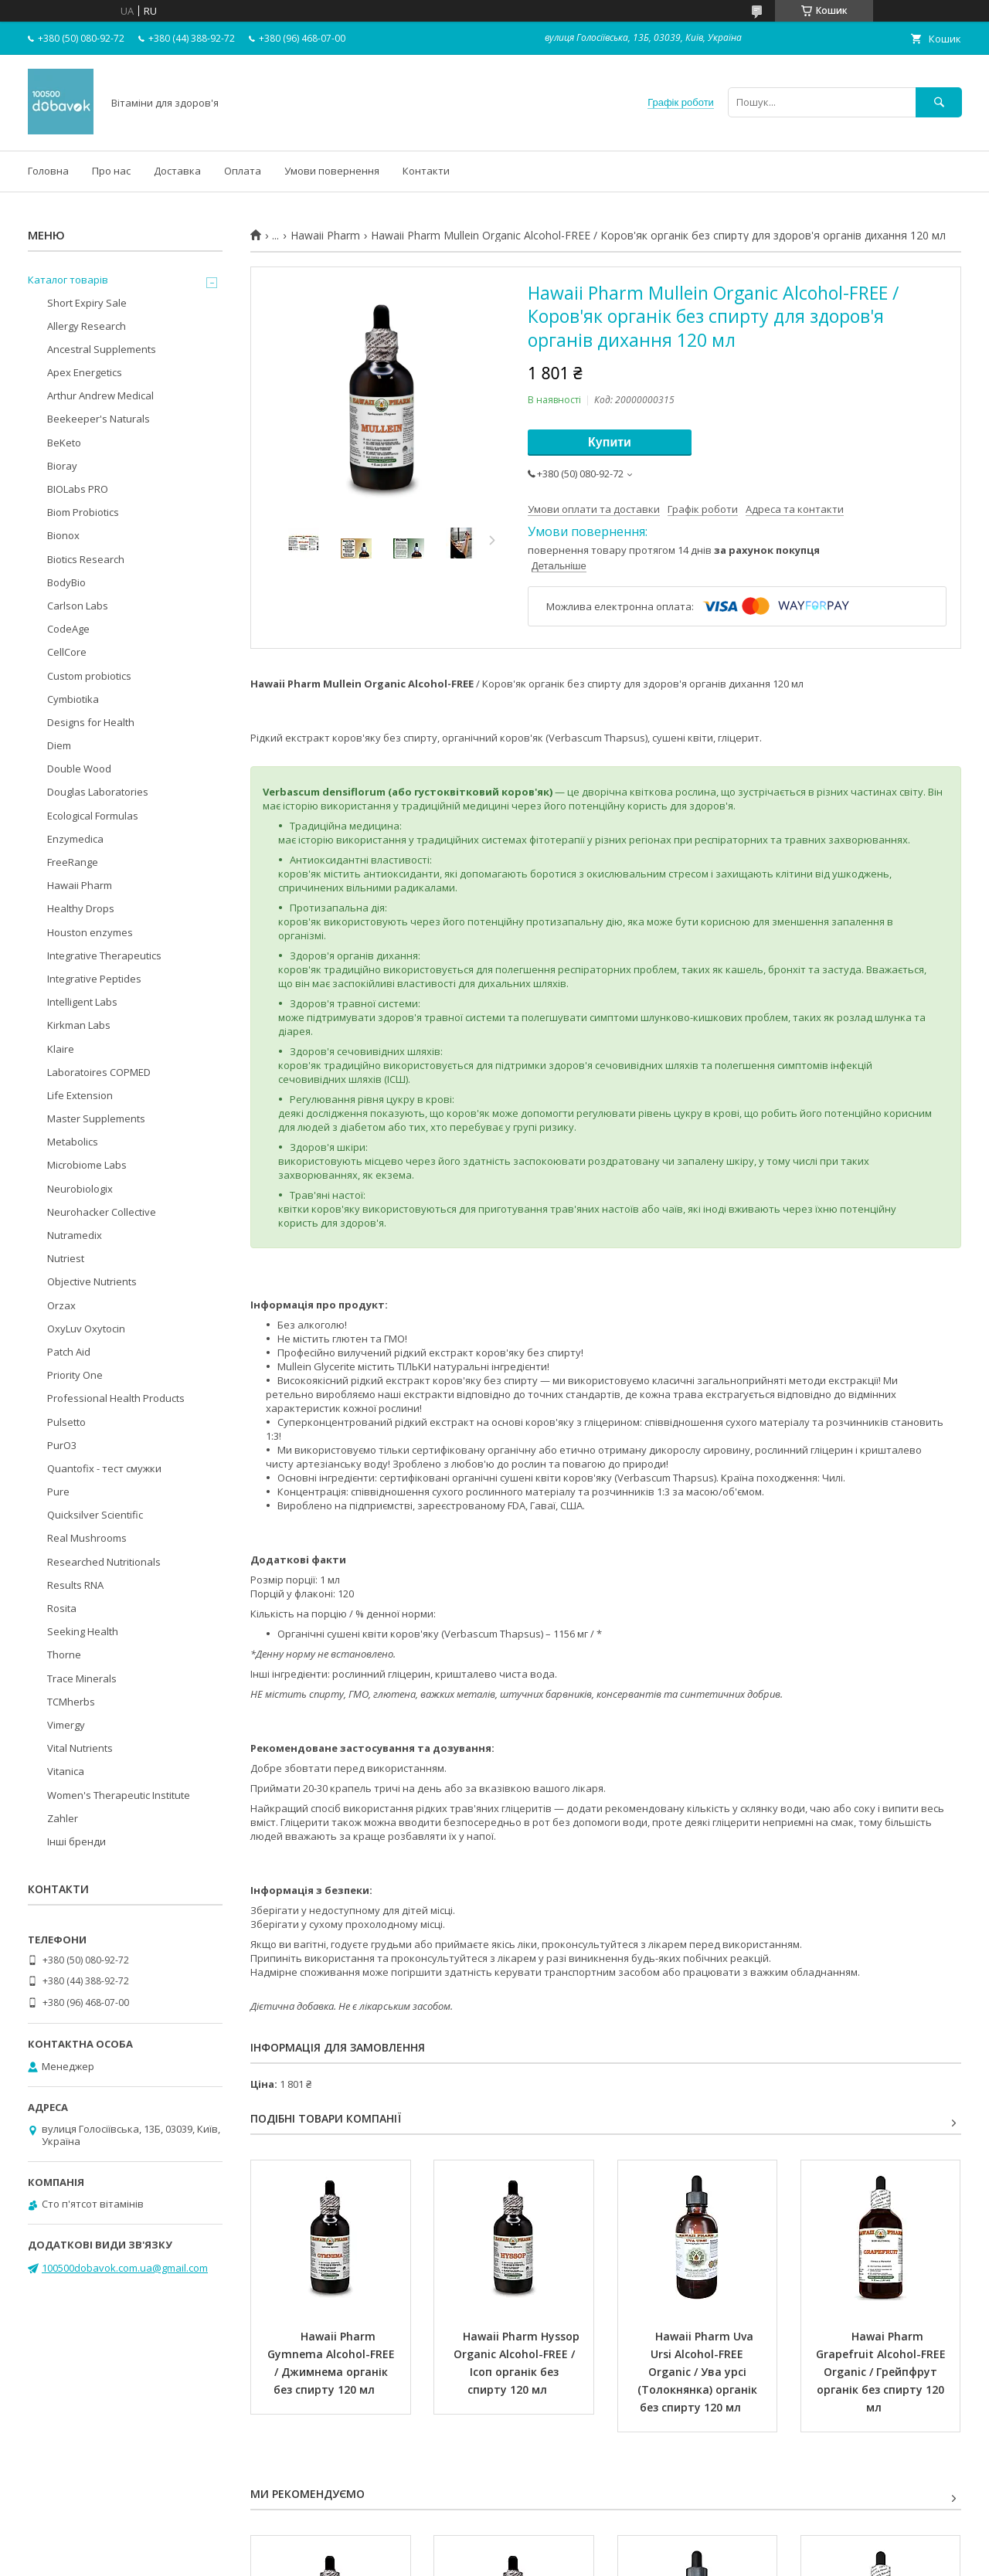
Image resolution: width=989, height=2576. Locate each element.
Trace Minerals (82, 1678)
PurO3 (61, 1445)
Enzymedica (75, 839)
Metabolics (72, 1142)
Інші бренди (76, 1841)
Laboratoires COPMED (99, 1072)
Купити (609, 442)
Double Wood (79, 769)
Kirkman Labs (78, 1025)
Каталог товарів (68, 280)
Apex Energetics (84, 372)
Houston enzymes (90, 932)
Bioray (62, 466)
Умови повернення (331, 171)
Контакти (426, 171)
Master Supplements (96, 1118)
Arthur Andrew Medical (100, 395)
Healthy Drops (80, 908)
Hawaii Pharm (325, 235)
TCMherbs (71, 1702)
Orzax (61, 1305)
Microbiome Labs (87, 1165)
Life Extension (80, 1095)
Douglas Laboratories (97, 792)
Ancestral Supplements (101, 349)
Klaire (60, 1049)
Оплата (242, 171)
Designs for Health (90, 722)
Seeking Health (82, 1631)
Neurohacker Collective (101, 1212)
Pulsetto (66, 1422)
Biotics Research (85, 559)
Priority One (75, 1375)
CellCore (67, 652)
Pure (58, 1491)
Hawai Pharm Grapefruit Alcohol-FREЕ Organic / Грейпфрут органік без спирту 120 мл (882, 2372)
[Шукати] (939, 102)
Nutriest (65, 1258)
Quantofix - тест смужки (104, 1468)
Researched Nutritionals (104, 1562)
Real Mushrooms (87, 1538)
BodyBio (66, 582)
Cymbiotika (73, 699)
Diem (59, 745)
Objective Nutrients (92, 1281)
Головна (48, 171)
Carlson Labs (77, 606)
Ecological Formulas (92, 816)
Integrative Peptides (94, 979)
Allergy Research (86, 326)
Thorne (64, 1654)
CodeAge (68, 629)
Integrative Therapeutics (104, 955)
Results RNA (75, 1585)
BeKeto (64, 443)
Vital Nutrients (80, 1748)
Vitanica (65, 1771)
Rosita (61, 1608)
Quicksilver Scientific (95, 1515)
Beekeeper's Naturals (98, 419)
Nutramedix (74, 1235)
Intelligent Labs (82, 1002)
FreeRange (72, 862)
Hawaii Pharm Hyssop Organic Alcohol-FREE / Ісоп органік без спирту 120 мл (518, 2363)
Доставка (177, 171)
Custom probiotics (89, 676)
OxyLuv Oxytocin (86, 1329)
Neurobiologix (80, 1189)
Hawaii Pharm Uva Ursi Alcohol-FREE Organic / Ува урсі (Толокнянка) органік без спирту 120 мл (698, 2372)
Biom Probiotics (83, 512)
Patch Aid (68, 1352)
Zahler (62, 1818)
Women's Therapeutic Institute (118, 1795)
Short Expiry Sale (87, 303)
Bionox (63, 535)
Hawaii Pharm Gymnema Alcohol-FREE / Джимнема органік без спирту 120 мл (332, 2363)
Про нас (111, 171)
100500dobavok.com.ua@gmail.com (125, 2268)
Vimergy (66, 1725)
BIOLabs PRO (77, 489)
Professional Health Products (116, 1398)
